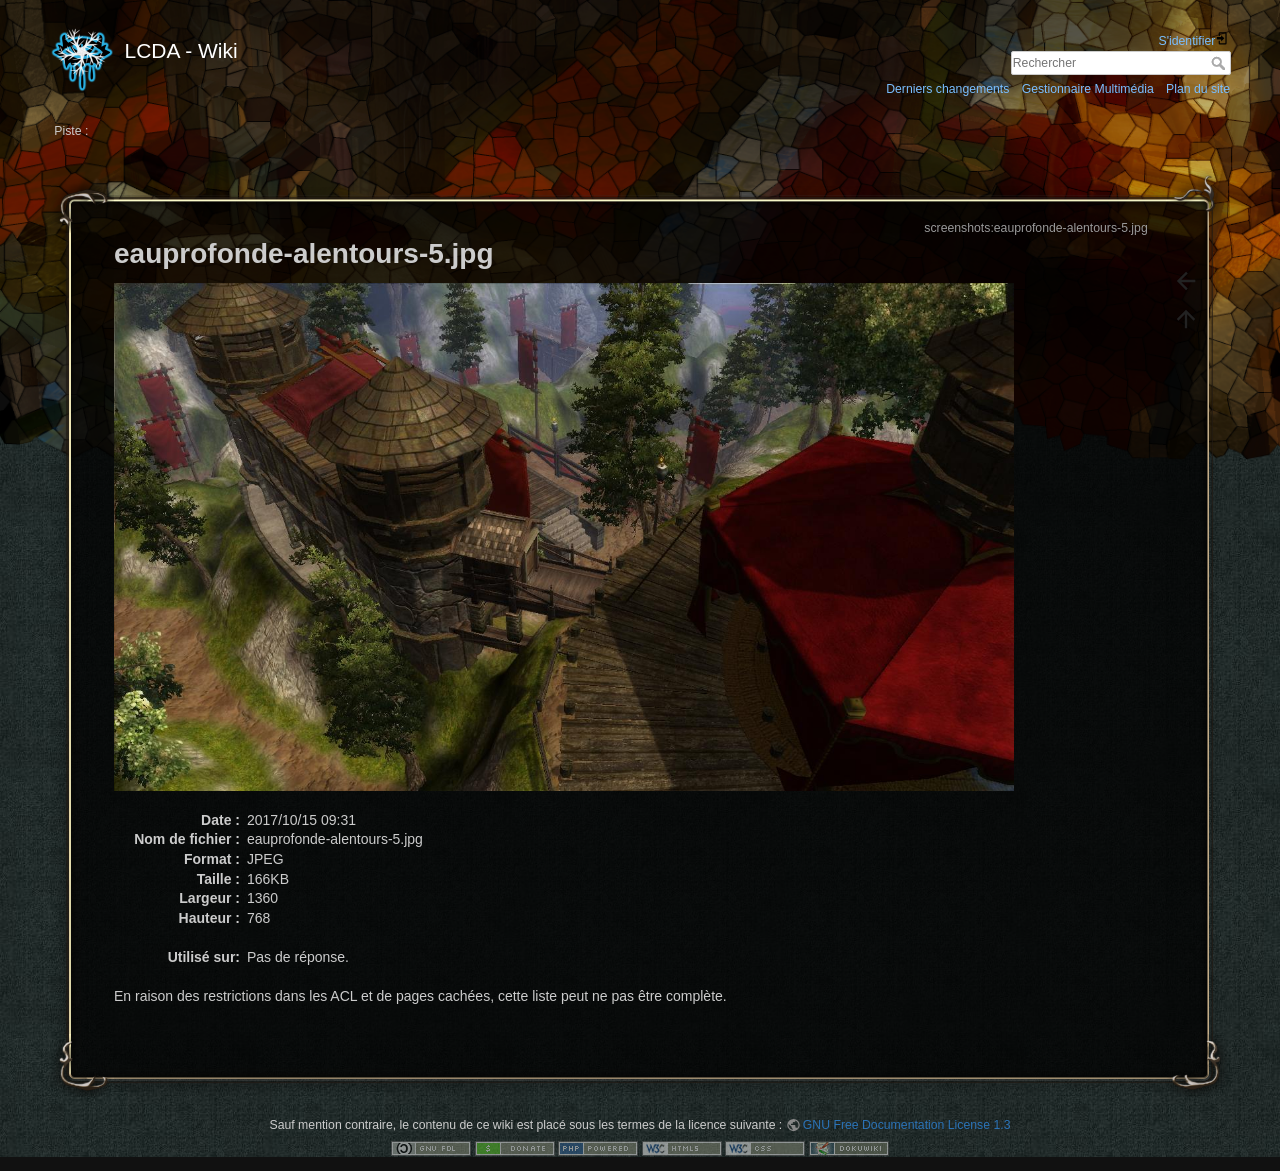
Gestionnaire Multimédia (1088, 89)
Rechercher (1220, 63)
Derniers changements (947, 89)
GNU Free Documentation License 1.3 (907, 1125)
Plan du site (1198, 89)
